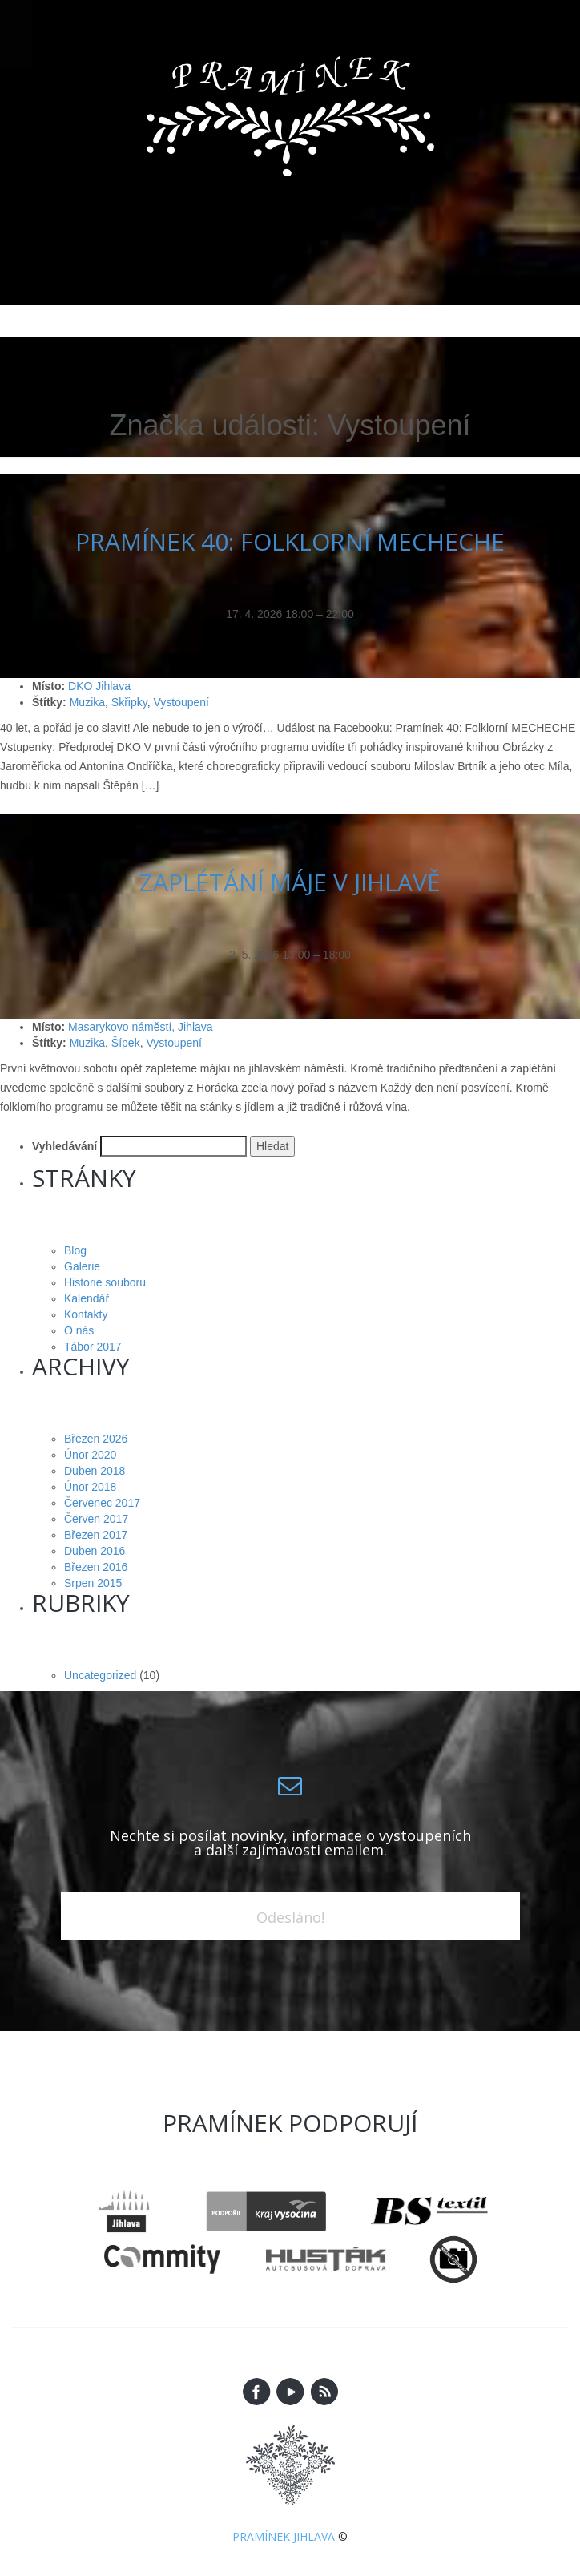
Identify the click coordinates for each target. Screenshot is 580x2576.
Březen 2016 (95, 1567)
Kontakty (85, 1314)
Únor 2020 (90, 1454)
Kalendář (86, 1298)
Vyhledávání (64, 1146)
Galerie (82, 1266)
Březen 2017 (95, 1534)
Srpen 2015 (93, 1583)
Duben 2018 (94, 1470)
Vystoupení (181, 702)
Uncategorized (100, 1675)
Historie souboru (105, 1282)
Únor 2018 (90, 1486)
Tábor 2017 (93, 1346)
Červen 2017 (96, 1518)
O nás (79, 1330)
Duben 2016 (94, 1550)
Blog (75, 1250)
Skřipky (129, 702)
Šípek (125, 1042)
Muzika (87, 702)
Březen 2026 (95, 1438)
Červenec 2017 (102, 1502)
